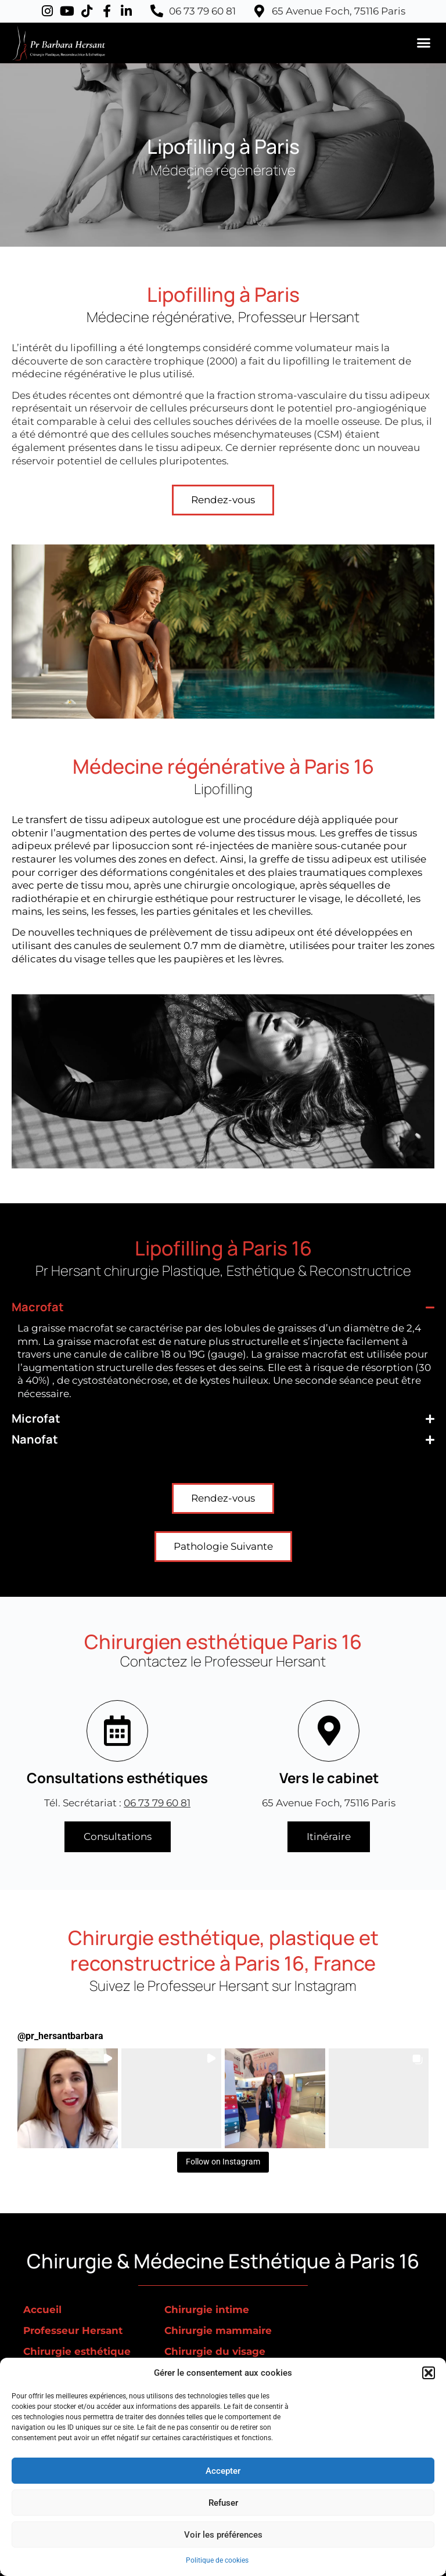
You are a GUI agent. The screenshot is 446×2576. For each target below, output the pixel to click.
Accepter (223, 2471)
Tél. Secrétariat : (117, 1803)
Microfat (36, 1418)
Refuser (223, 2503)
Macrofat (38, 1307)
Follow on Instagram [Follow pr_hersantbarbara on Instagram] (223, 2161)
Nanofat (35, 1439)
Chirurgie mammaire (218, 2330)
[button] (428, 2373)
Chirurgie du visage (214, 2351)
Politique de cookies (217, 2560)
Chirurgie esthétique (77, 2351)
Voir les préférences (223, 2535)
